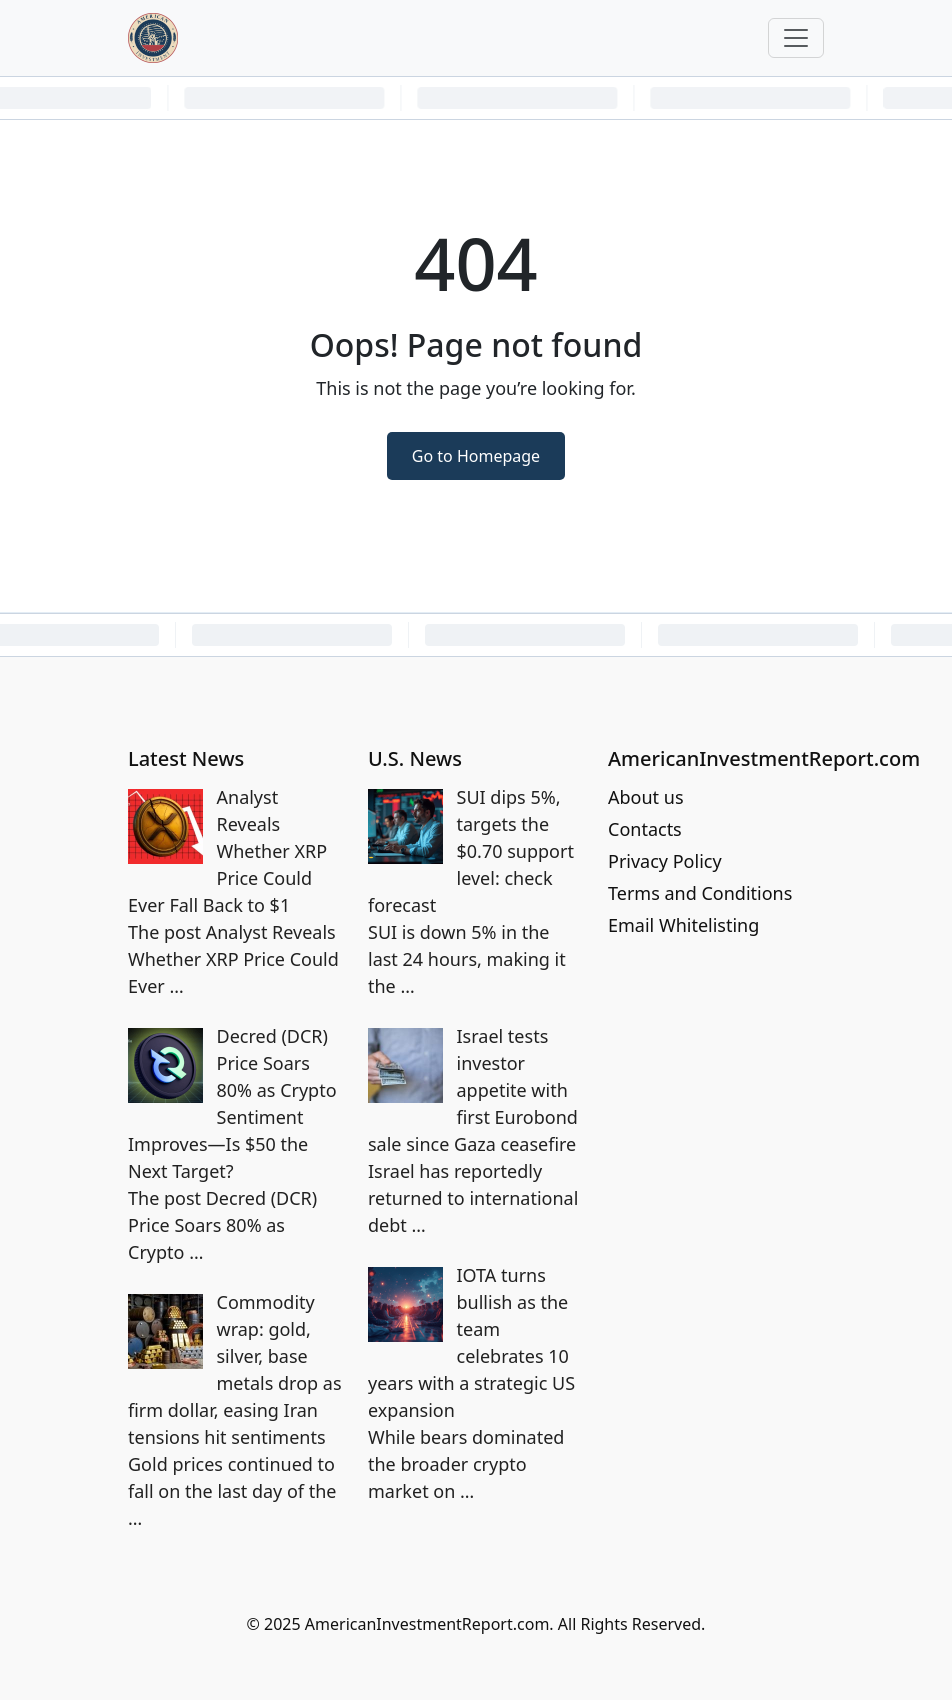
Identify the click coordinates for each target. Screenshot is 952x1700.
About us (646, 797)
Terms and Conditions (700, 893)
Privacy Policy (665, 861)
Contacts (645, 829)
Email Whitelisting (683, 925)
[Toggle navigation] (796, 38)
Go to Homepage (476, 456)
